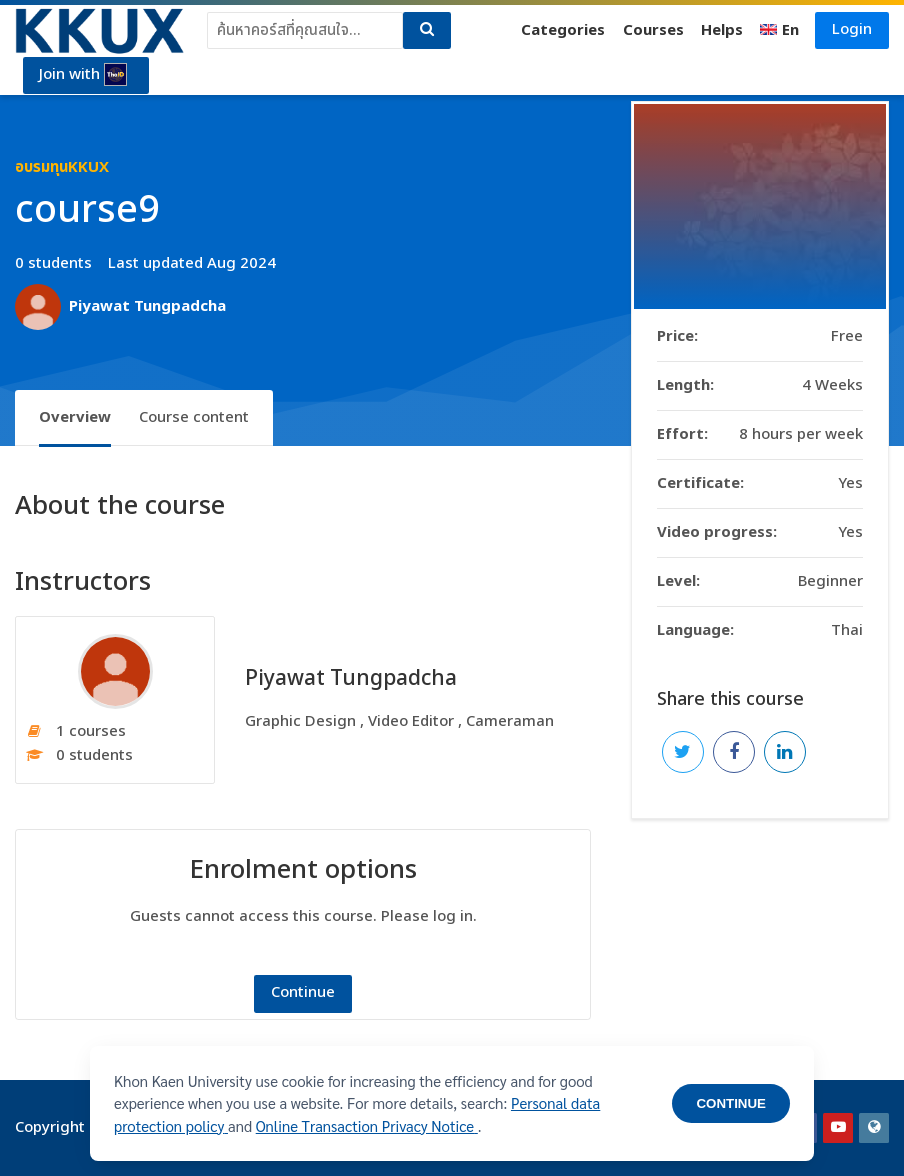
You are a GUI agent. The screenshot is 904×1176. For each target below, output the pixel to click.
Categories (563, 30)
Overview (75, 417)
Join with (84, 75)
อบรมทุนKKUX (62, 167)
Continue (303, 992)
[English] (780, 31)
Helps (722, 30)
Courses (653, 30)
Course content (194, 417)
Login (852, 29)
